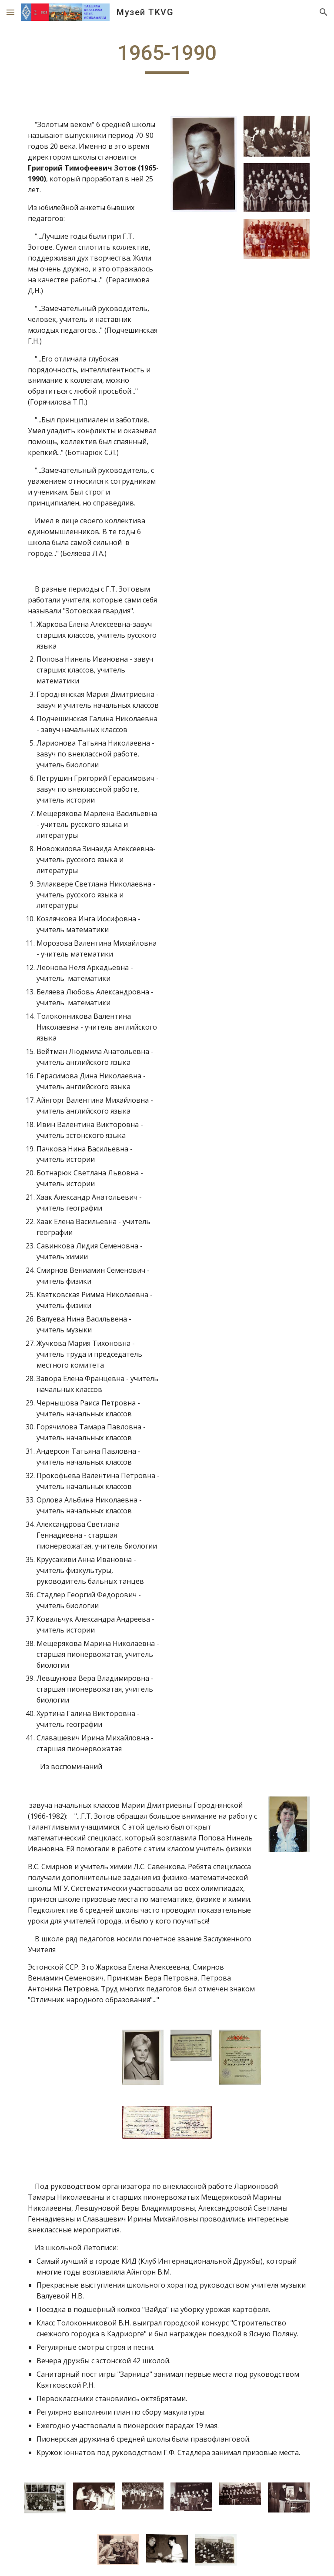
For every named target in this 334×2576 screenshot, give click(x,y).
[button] (10, 12)
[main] (167, 57)
